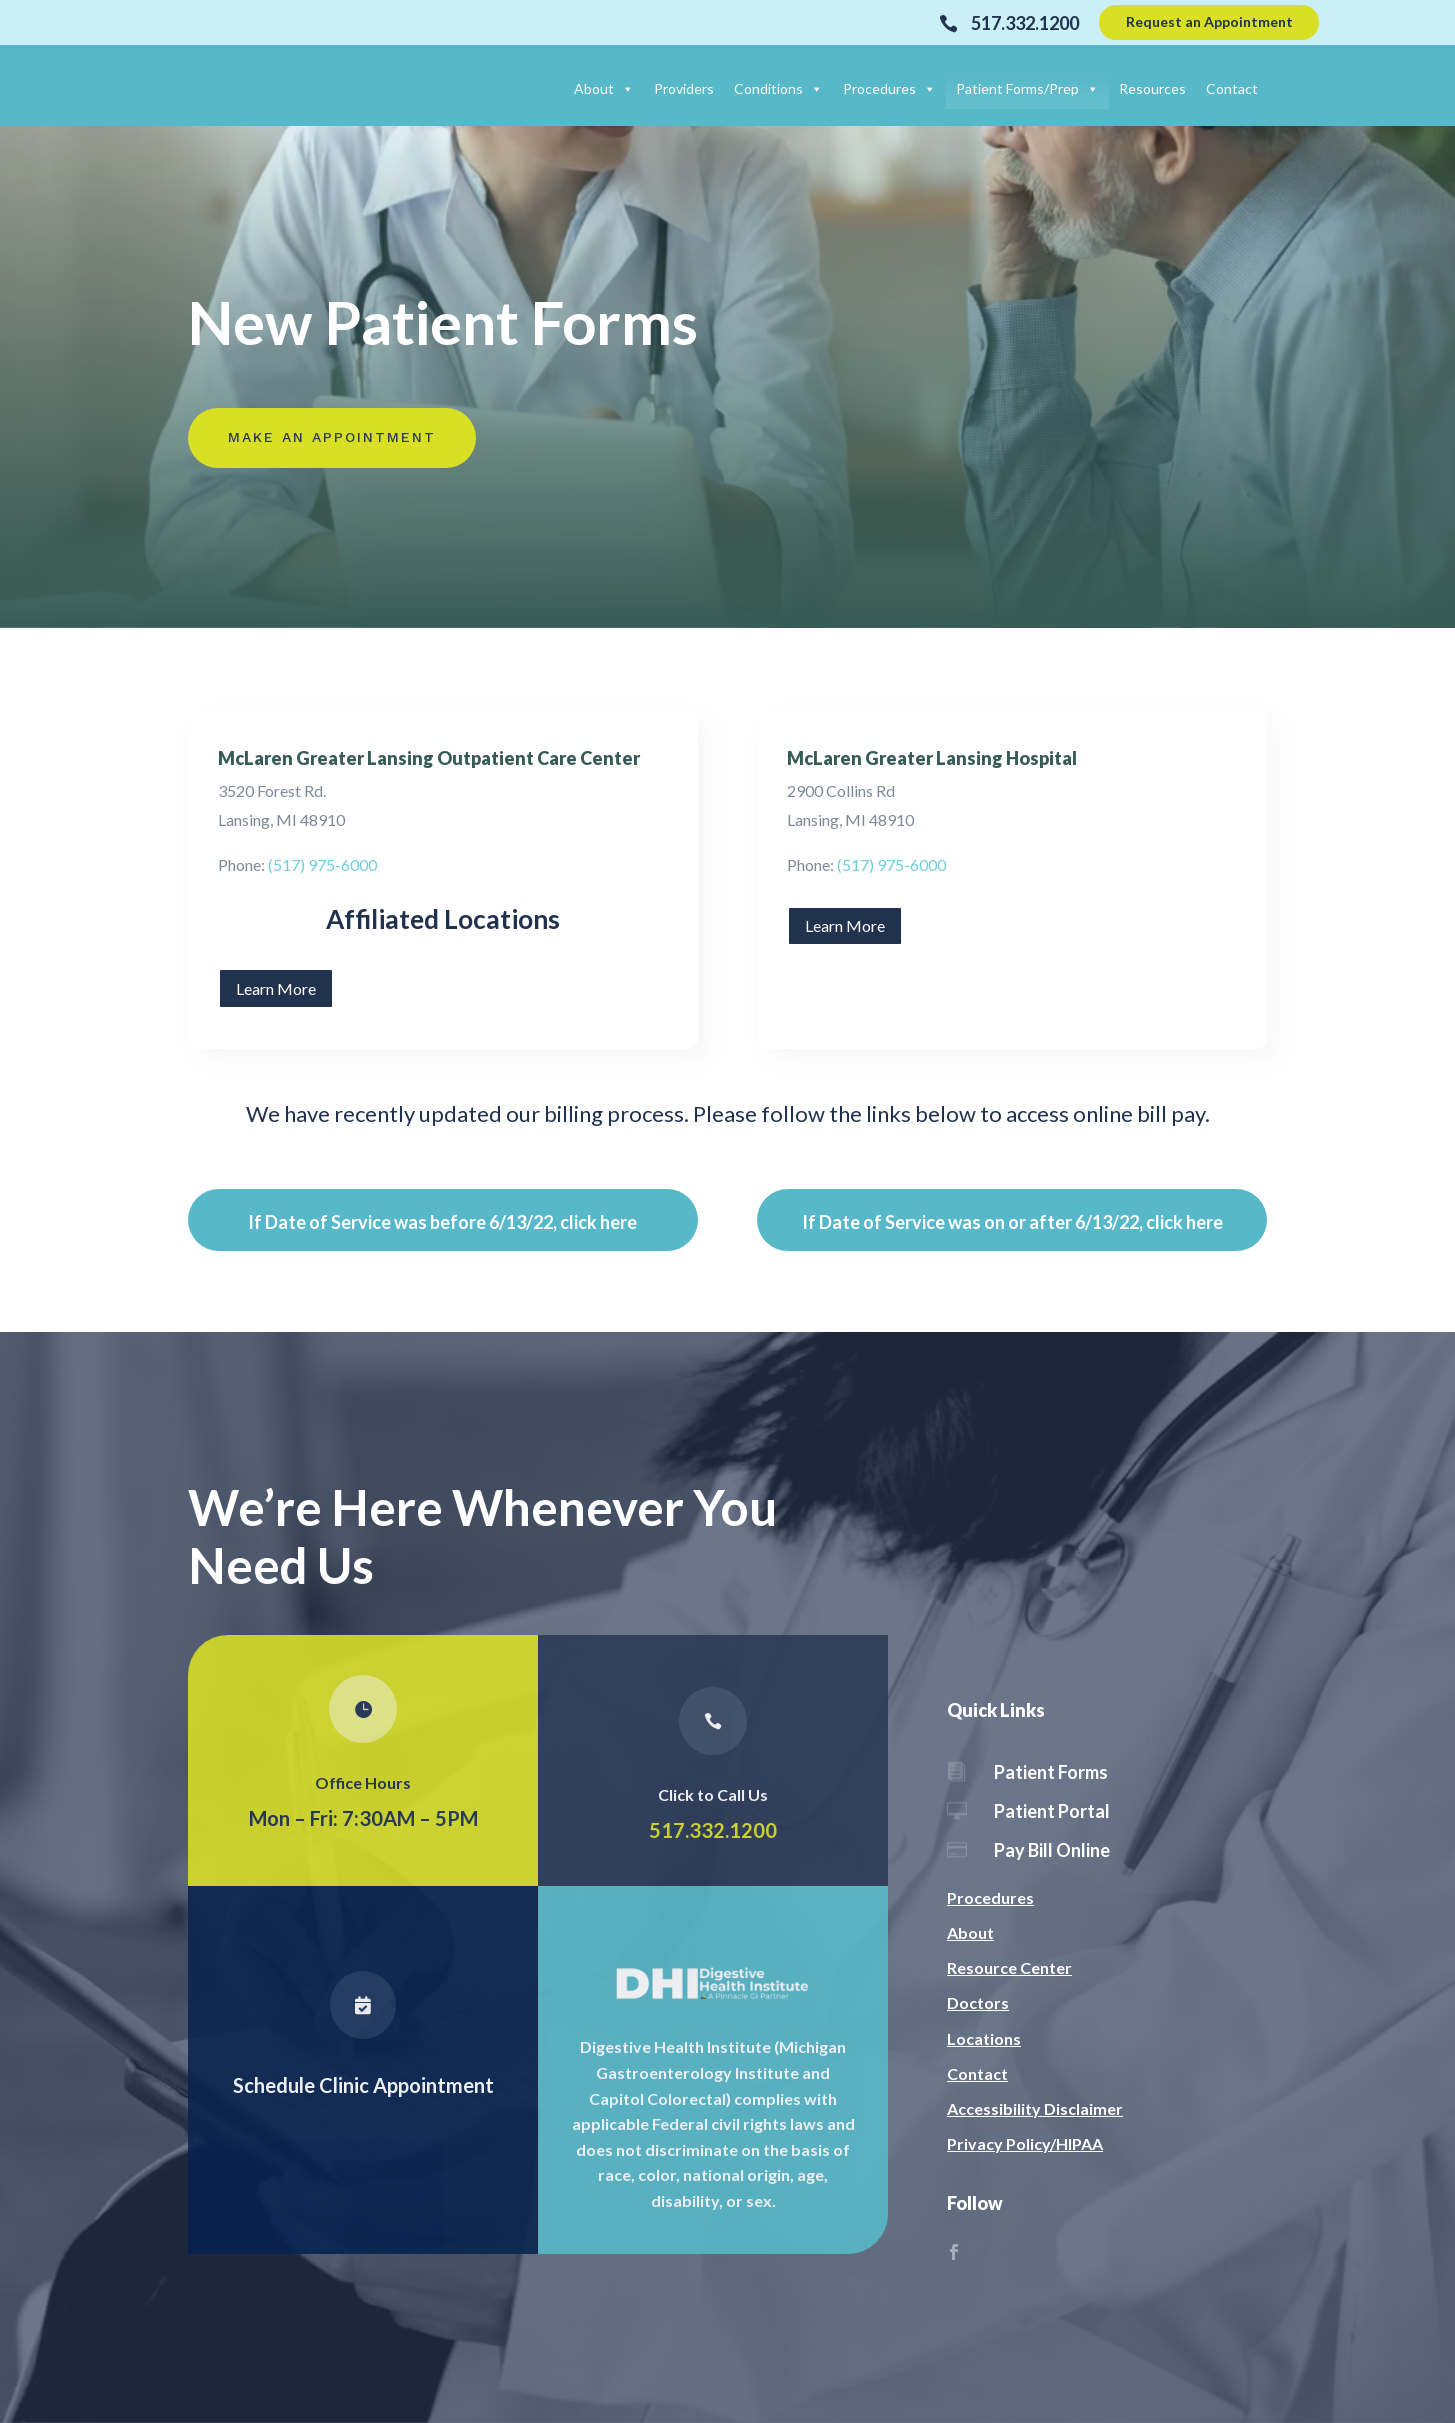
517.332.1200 (713, 1830)
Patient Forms (1051, 1772)
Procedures (889, 88)
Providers (684, 88)
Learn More (276, 988)
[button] (624, 88)
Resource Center (1009, 1967)
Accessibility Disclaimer (1035, 2108)
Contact (1232, 88)
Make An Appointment (332, 437)
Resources (1152, 88)
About (604, 88)
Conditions (778, 88)
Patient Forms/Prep (1027, 88)
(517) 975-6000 (322, 864)
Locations (984, 2038)
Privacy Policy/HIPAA (1025, 2143)
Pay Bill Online (1052, 1850)
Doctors (978, 2002)
